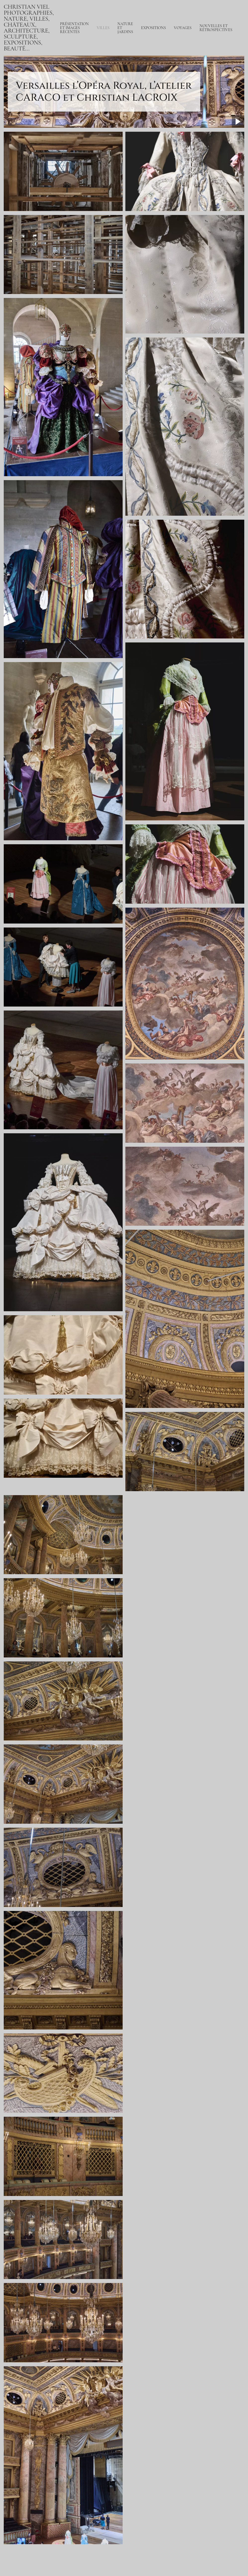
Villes (103, 28)
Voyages (183, 28)
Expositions (153, 28)
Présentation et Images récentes (74, 28)
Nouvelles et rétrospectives (215, 28)
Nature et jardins (125, 28)
